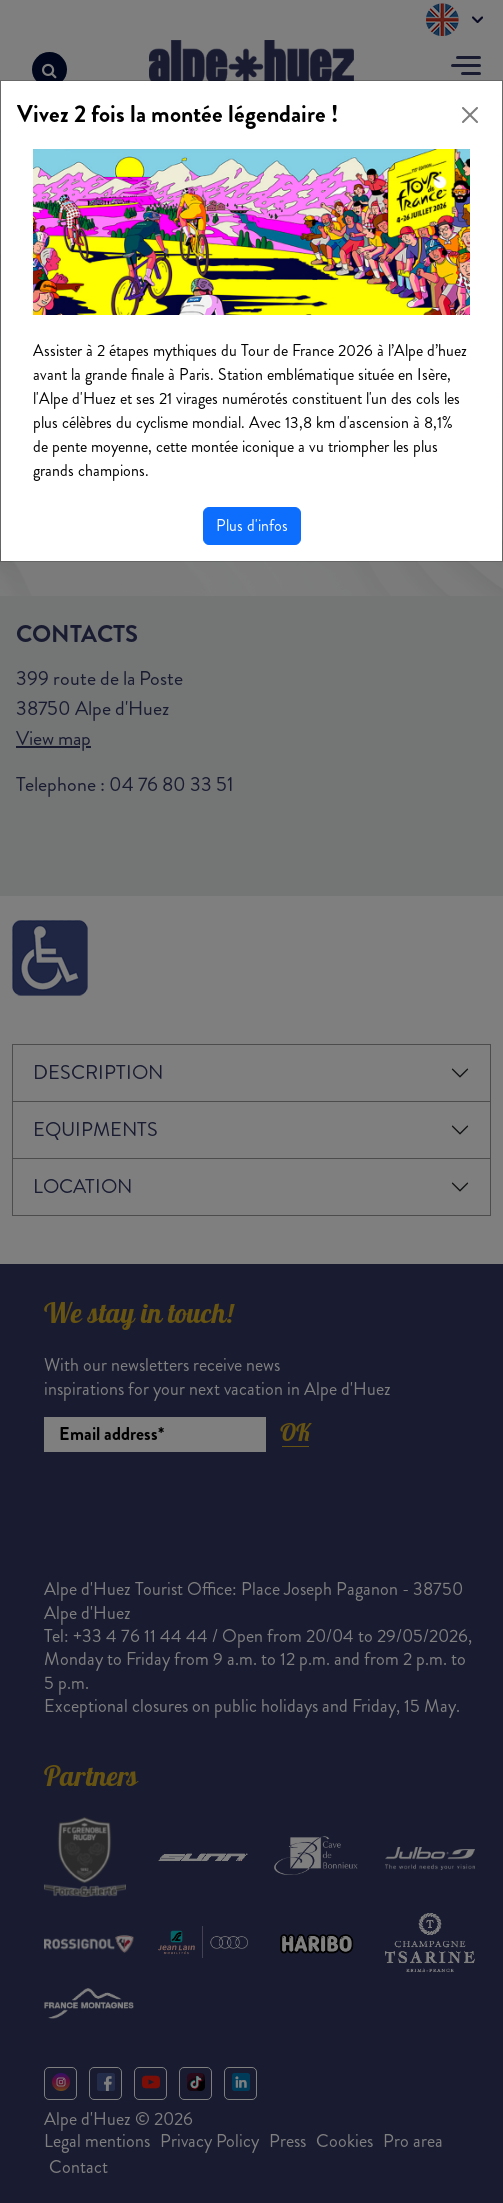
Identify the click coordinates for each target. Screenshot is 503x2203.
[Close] (470, 115)
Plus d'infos (252, 525)
